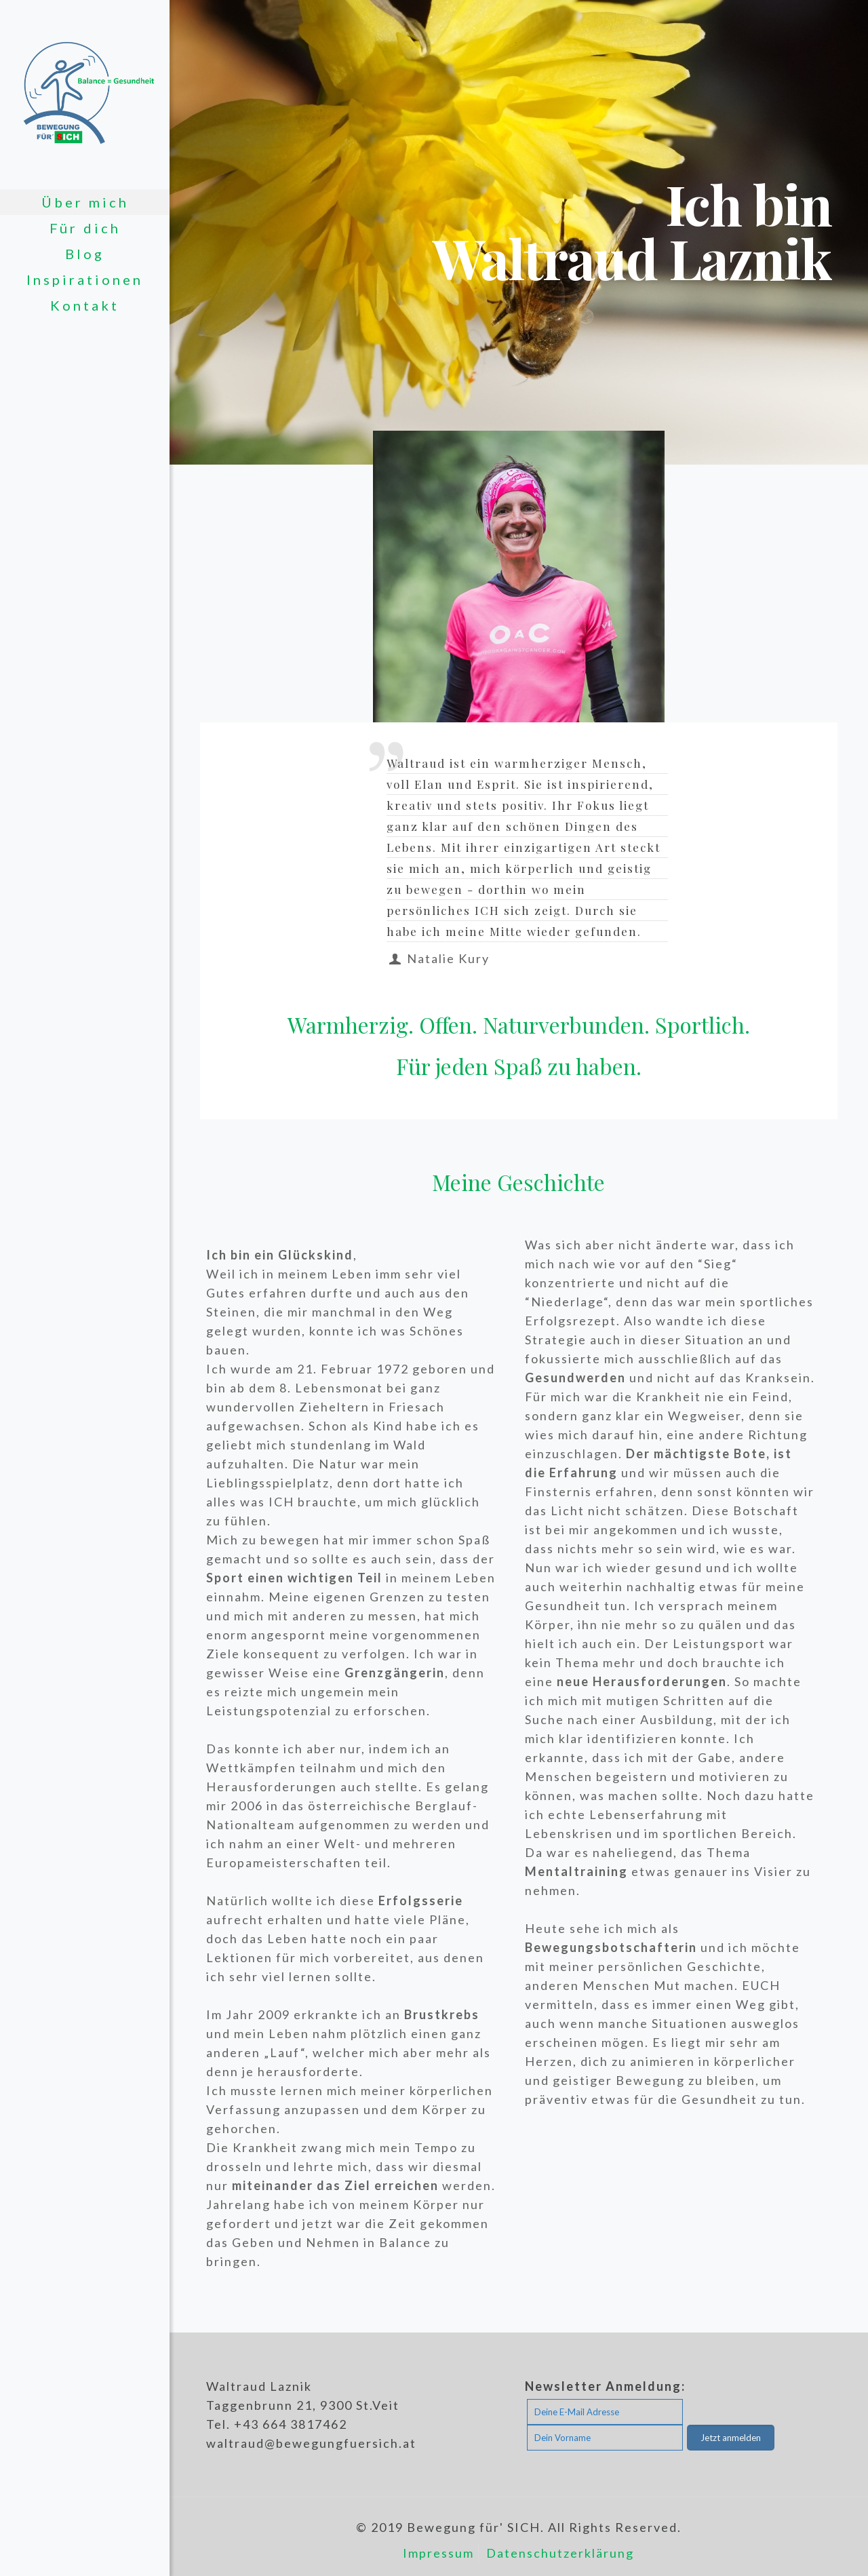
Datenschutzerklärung (560, 2552)
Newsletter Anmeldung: (605, 2386)
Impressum (438, 2552)
